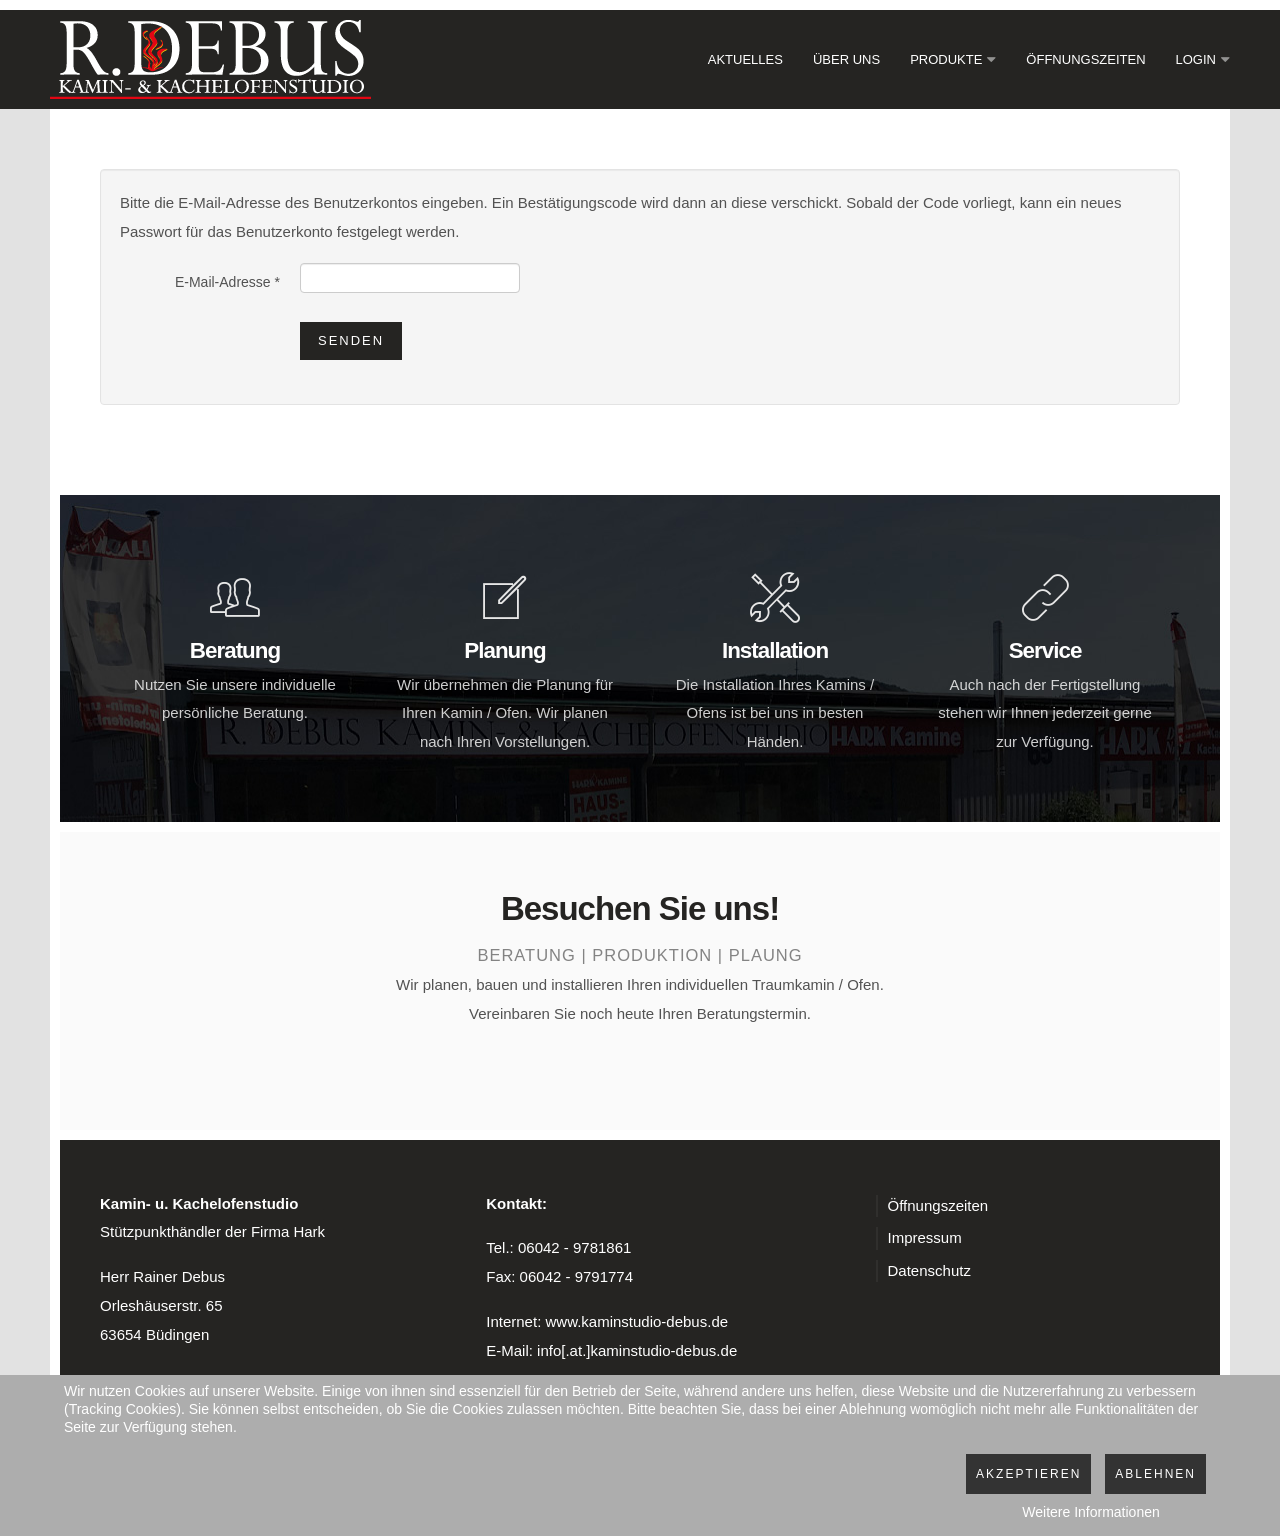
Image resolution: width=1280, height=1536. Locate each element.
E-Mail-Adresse (227, 282)
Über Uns (846, 59)
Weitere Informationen (1090, 1512)
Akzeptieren (1028, 1474)
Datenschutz (929, 1270)
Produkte (946, 59)
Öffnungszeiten (1085, 59)
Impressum (925, 1237)
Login (1196, 59)
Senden (351, 340)
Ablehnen (1155, 1474)
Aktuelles (745, 59)
